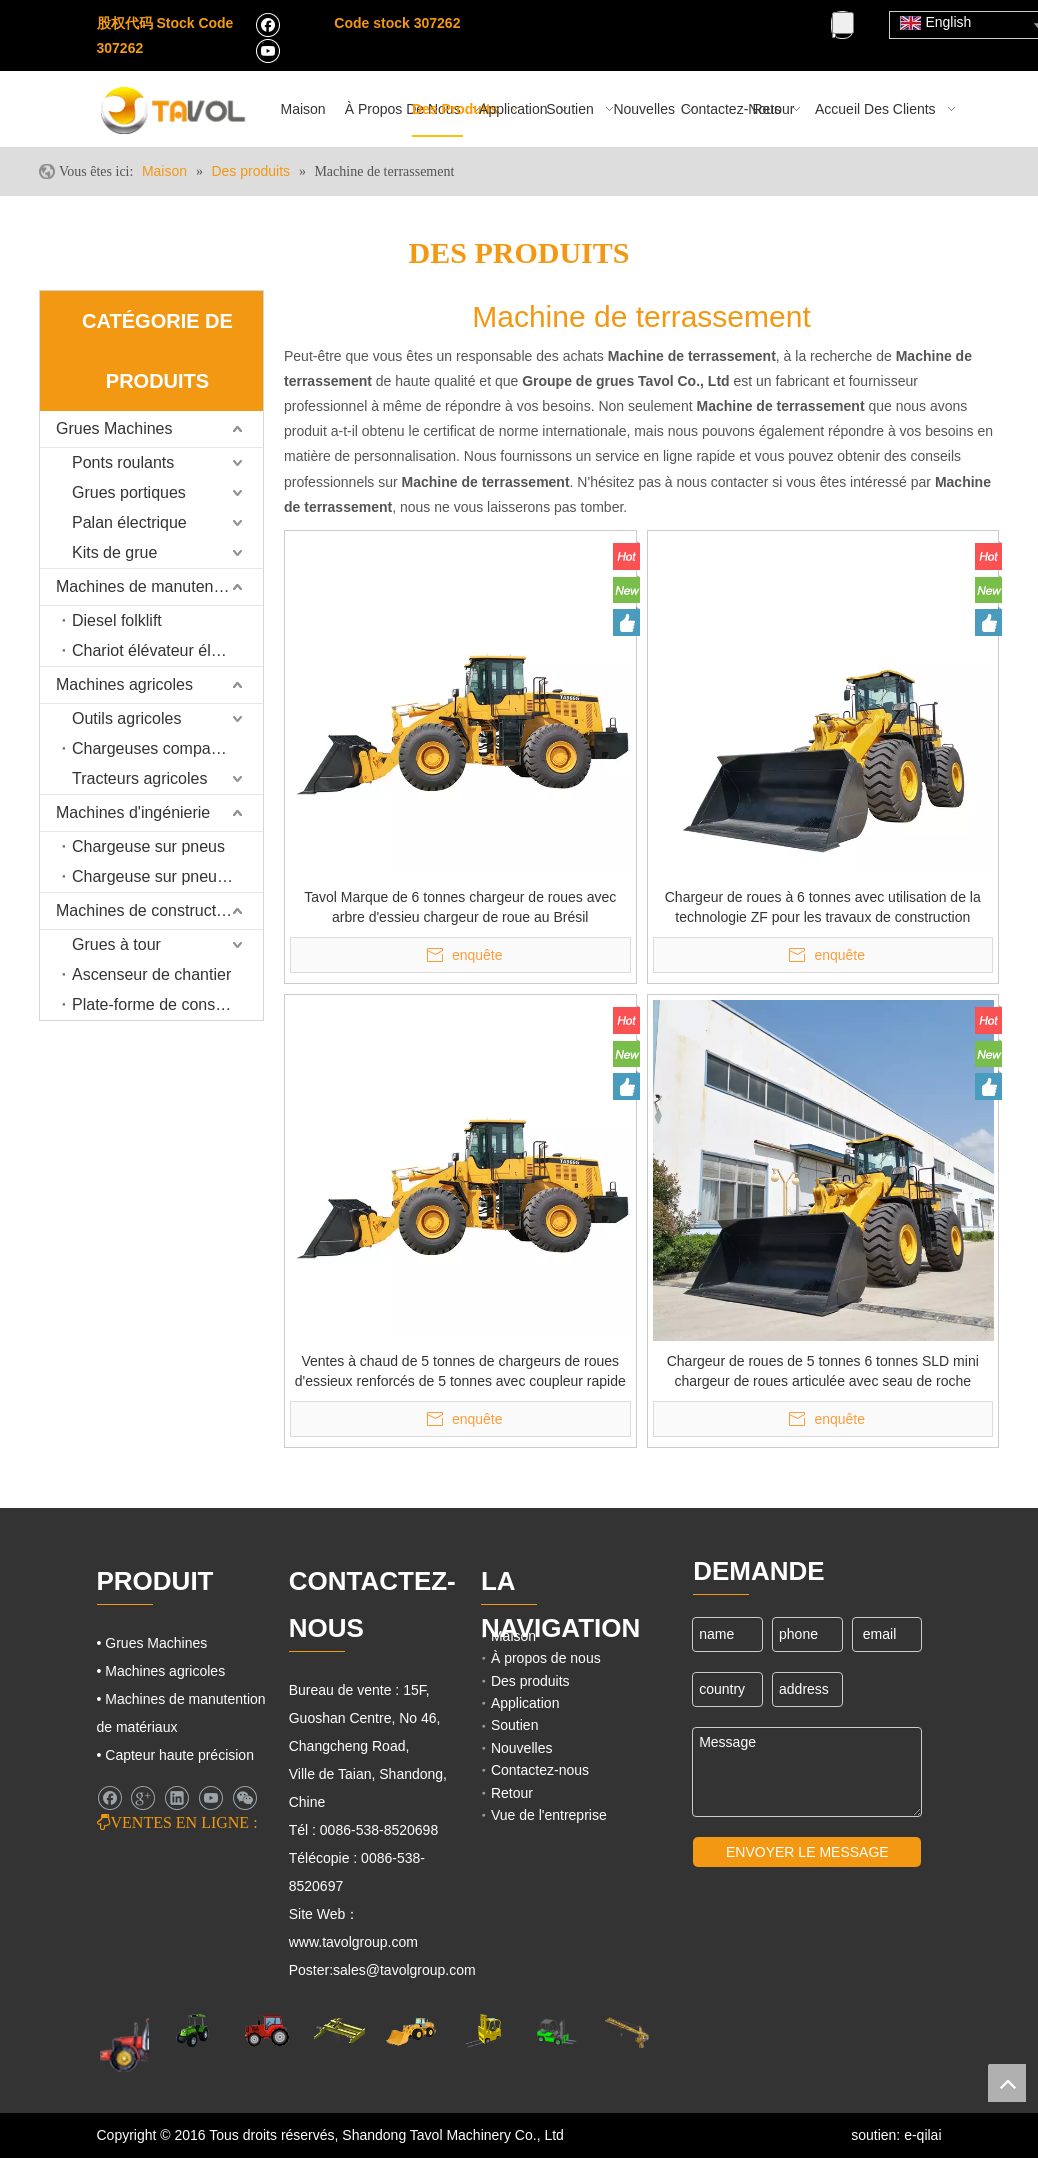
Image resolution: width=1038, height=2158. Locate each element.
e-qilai (922, 2135)
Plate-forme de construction (167, 1004)
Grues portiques (129, 492)
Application (525, 1703)
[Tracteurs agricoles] (267, 2030)
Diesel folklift (117, 620)
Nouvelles (521, 1748)
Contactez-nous (540, 1770)
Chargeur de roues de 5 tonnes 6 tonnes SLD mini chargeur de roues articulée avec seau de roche (823, 1371)
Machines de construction (146, 910)
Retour (512, 1793)
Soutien (514, 1725)
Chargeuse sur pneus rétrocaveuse (167, 876)
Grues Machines (114, 428)
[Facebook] (267, 24)
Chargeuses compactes (156, 748)
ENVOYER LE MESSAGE (807, 1852)
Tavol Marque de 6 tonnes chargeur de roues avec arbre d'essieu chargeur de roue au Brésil (460, 907)
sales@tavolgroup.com (404, 1970)
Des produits (530, 1681)
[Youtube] (267, 50)
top (1007, 2083)
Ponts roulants (123, 462)
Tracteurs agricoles (139, 778)
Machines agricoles (124, 684)
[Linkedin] (176, 1798)
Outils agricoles (126, 718)
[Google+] (142, 1798)
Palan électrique (129, 522)
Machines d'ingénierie (133, 812)
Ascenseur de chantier (151, 974)
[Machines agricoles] (143, 2043)
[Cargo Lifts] (483, 2031)
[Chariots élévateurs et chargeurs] (555, 2031)
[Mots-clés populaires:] (843, 23)
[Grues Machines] (339, 2030)
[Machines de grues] (627, 2031)
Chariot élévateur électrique (167, 650)
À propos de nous (546, 1658)
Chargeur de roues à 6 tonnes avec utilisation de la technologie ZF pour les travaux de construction (823, 907)
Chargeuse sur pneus (148, 846)
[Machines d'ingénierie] (411, 2030)
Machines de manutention (147, 586)
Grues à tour (116, 944)
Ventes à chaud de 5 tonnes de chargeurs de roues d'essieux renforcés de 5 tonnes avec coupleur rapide (460, 1371)
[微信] (244, 1798)
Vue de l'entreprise (549, 1815)
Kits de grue (114, 552)
